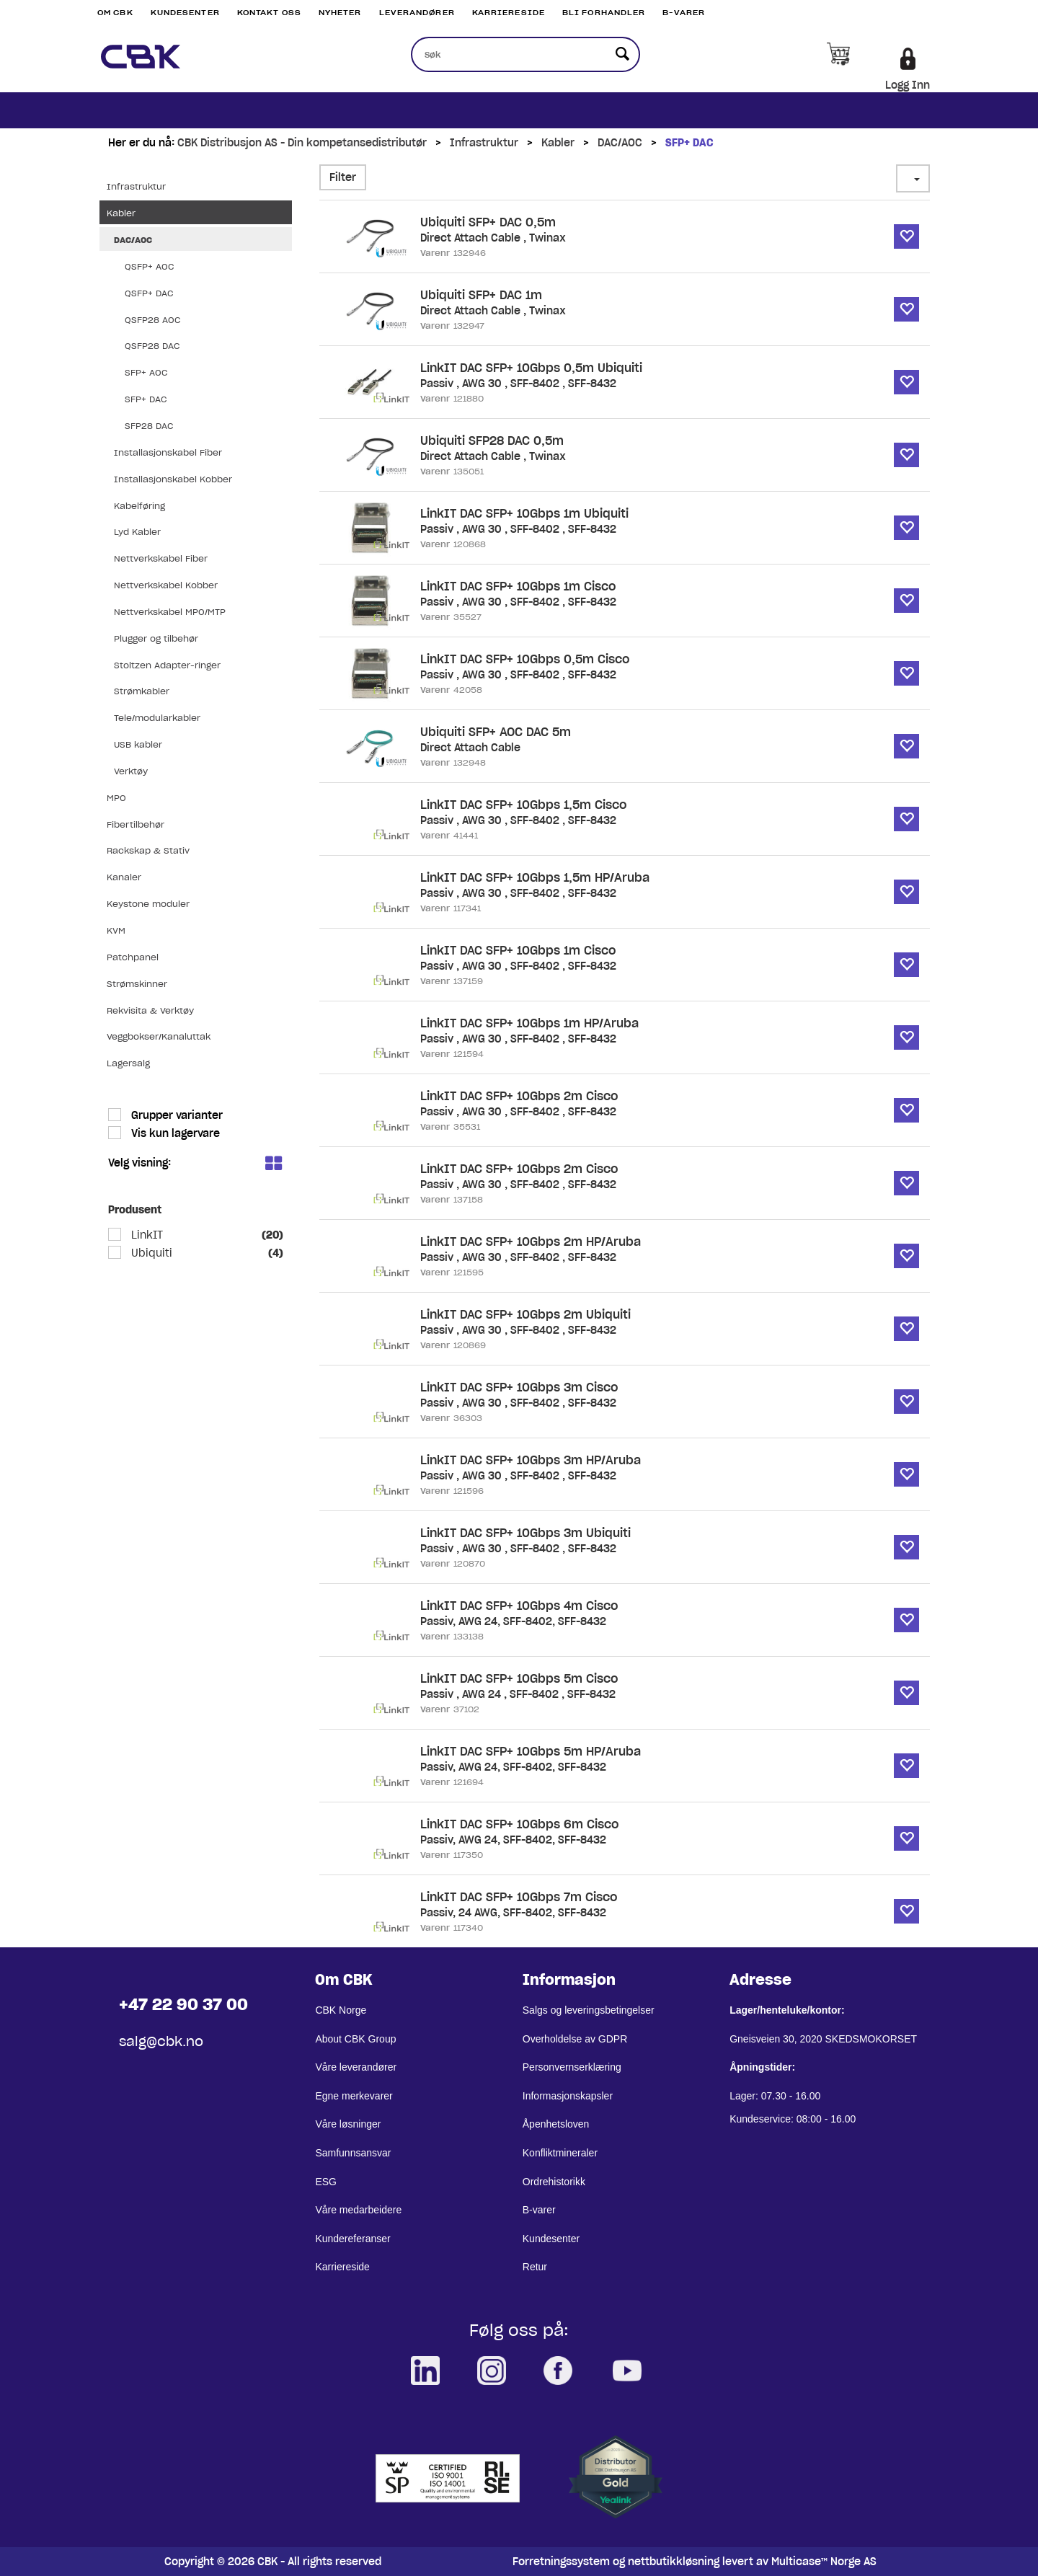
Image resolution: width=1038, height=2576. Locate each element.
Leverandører (417, 13)
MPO (116, 797)
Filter (342, 177)
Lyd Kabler (137, 531)
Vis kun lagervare (174, 1133)
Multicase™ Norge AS (824, 2561)
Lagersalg (128, 1063)
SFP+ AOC (146, 372)
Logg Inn (907, 85)
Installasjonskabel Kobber (173, 479)
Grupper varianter (175, 1115)
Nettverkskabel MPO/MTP (170, 611)
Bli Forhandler (603, 13)
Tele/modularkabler (157, 717)
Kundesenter (185, 13)
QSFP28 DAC (152, 345)
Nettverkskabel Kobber (166, 585)
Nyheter (340, 13)
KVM (116, 930)
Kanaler (124, 877)
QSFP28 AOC (152, 319)
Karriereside (508, 13)
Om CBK (115, 13)
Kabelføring (139, 505)
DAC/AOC (620, 142)
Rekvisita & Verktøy (150, 1010)
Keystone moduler (148, 903)
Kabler (558, 142)
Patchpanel (133, 957)
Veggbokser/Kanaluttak (158, 1036)
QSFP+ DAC (149, 293)
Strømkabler (141, 691)
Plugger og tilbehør (156, 638)
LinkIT (145, 1235)
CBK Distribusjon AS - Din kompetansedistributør (302, 142)
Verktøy (131, 771)
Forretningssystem (561, 2561)
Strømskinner (137, 983)
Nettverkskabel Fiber (161, 558)
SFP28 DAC (149, 425)
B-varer (683, 13)
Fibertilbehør (135, 824)
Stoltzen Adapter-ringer (167, 665)
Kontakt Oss (269, 13)
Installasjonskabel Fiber (168, 452)
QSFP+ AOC (149, 266)
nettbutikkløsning (673, 2561)
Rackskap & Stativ (148, 850)
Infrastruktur (484, 142)
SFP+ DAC (689, 142)
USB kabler (138, 744)
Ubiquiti (150, 1253)
